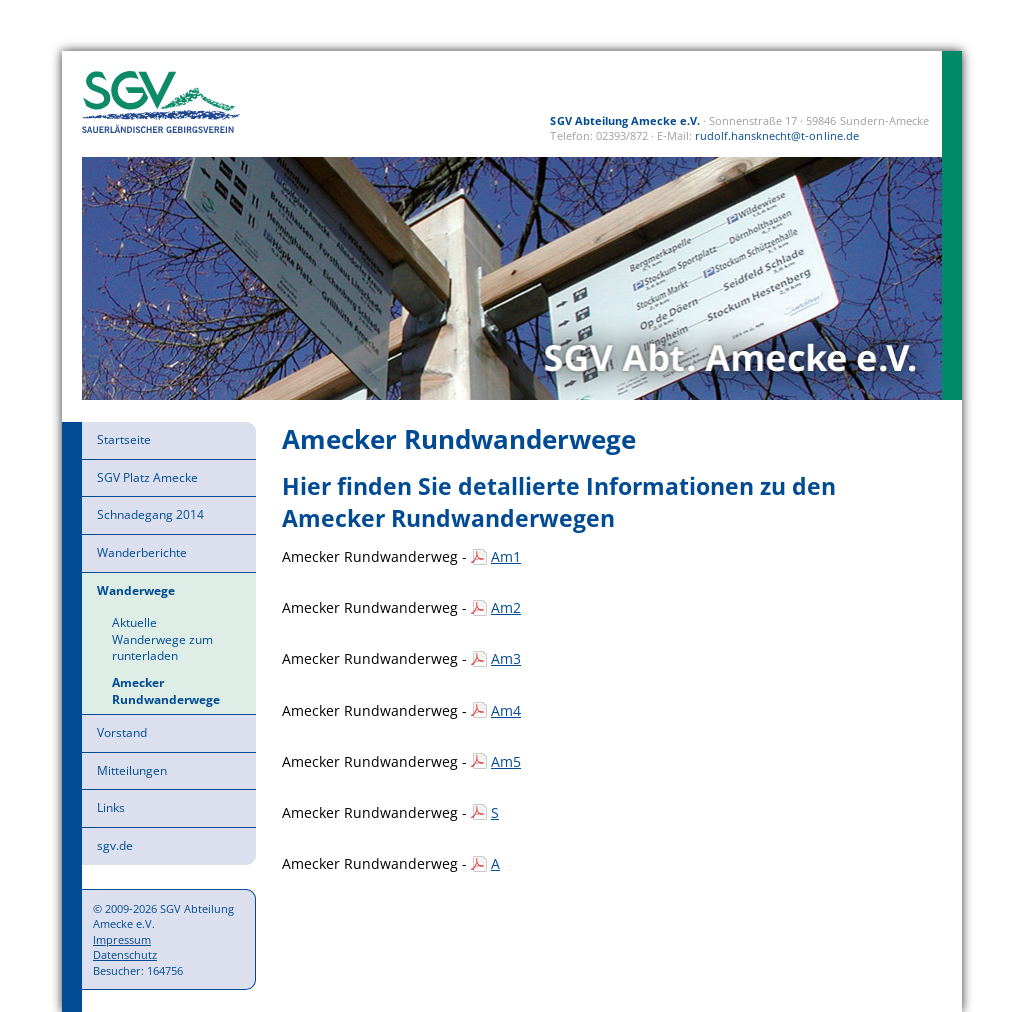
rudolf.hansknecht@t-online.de (777, 135)
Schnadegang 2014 (150, 514)
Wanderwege (136, 590)
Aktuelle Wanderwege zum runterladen (162, 639)
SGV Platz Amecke (147, 477)
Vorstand (122, 732)
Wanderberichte (142, 552)
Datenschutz (125, 954)
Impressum (122, 939)
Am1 (506, 556)
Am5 (506, 761)
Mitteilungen (132, 770)
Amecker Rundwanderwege (166, 691)
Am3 (506, 658)
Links (111, 807)
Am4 (506, 710)
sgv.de (115, 845)
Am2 (506, 607)
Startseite (124, 439)
